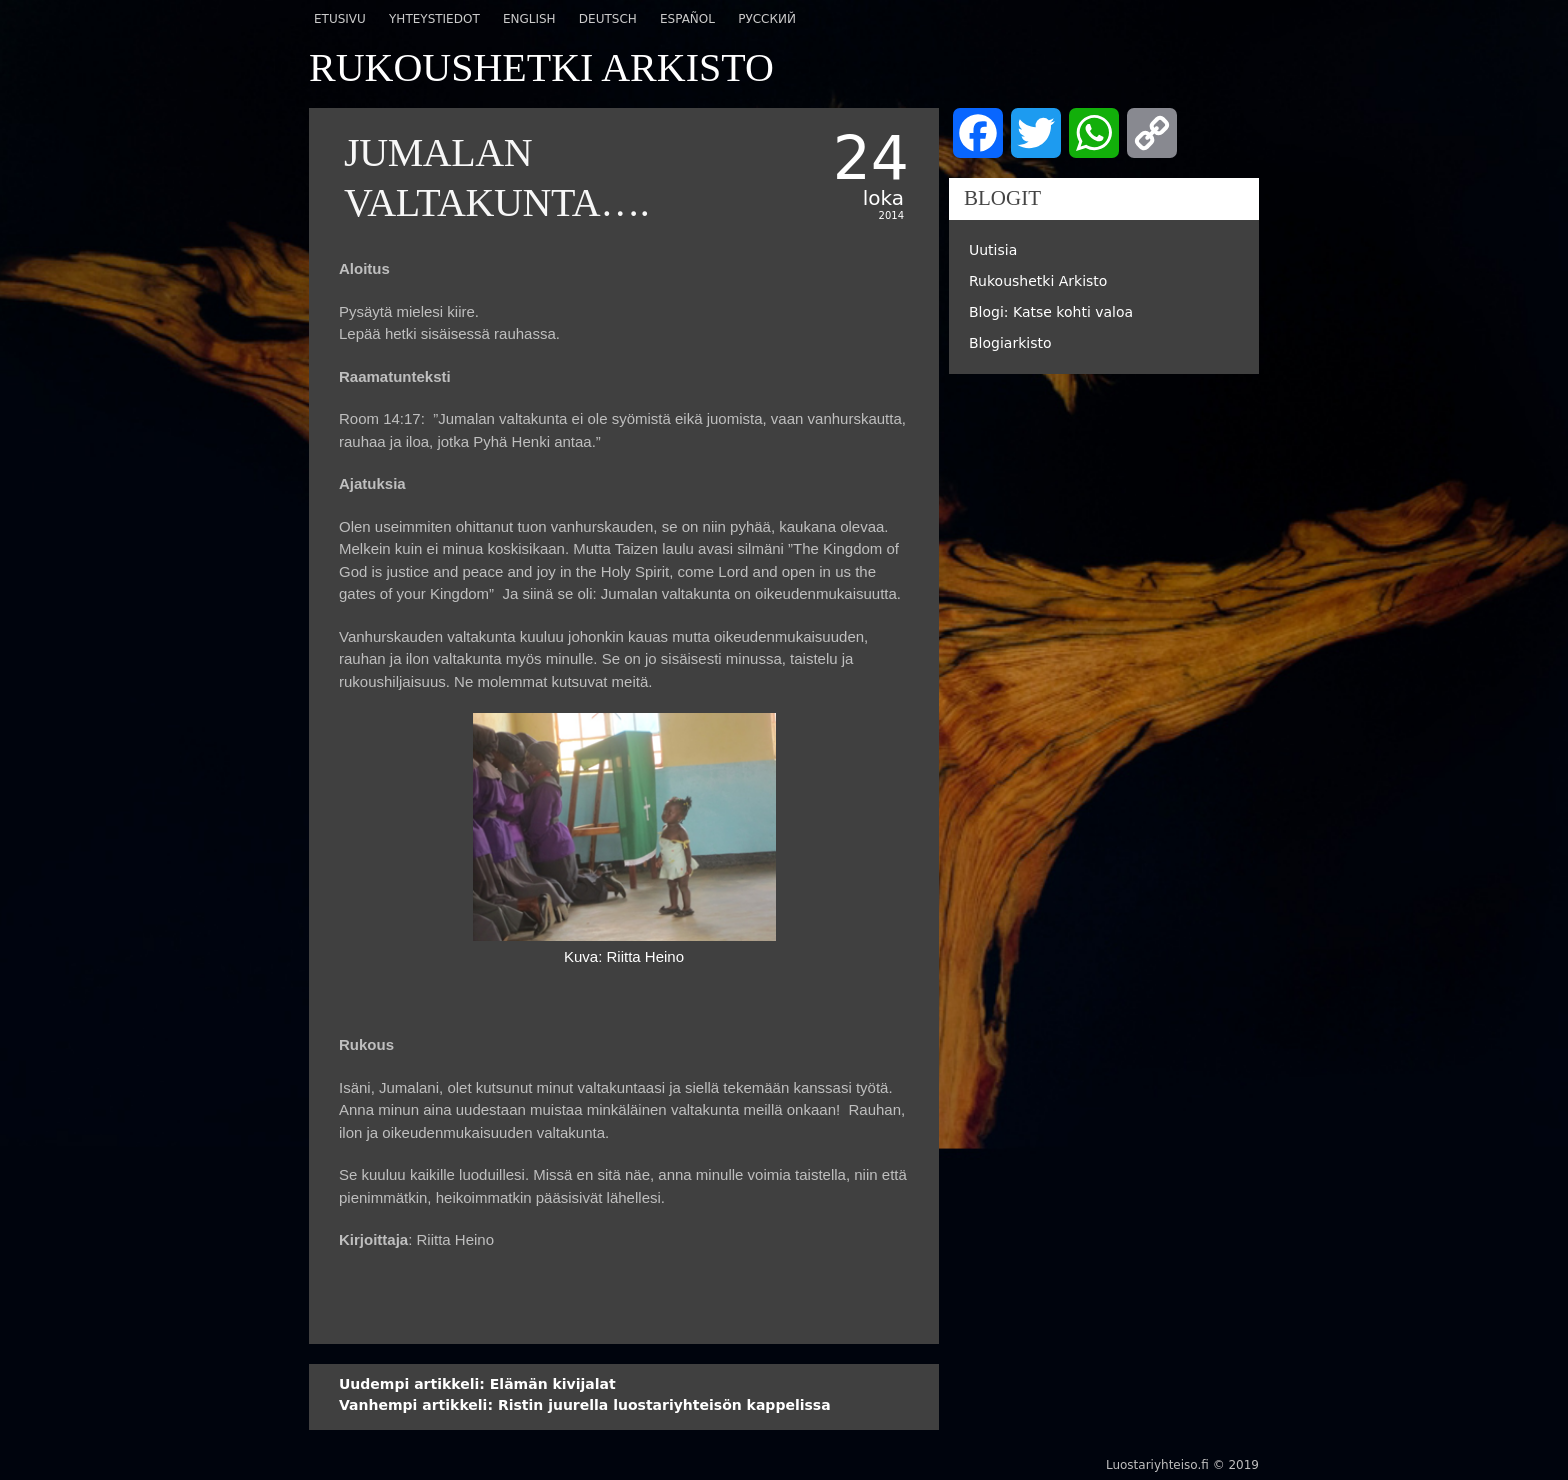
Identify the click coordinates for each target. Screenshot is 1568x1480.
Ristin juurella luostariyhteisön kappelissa (585, 1405)
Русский (767, 19)
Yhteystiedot (434, 19)
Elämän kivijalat (477, 1384)
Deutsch (608, 19)
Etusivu (340, 19)
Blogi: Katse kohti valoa (1051, 312)
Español (687, 19)
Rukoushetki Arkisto (1038, 281)
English (529, 19)
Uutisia (993, 250)
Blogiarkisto (1010, 343)
